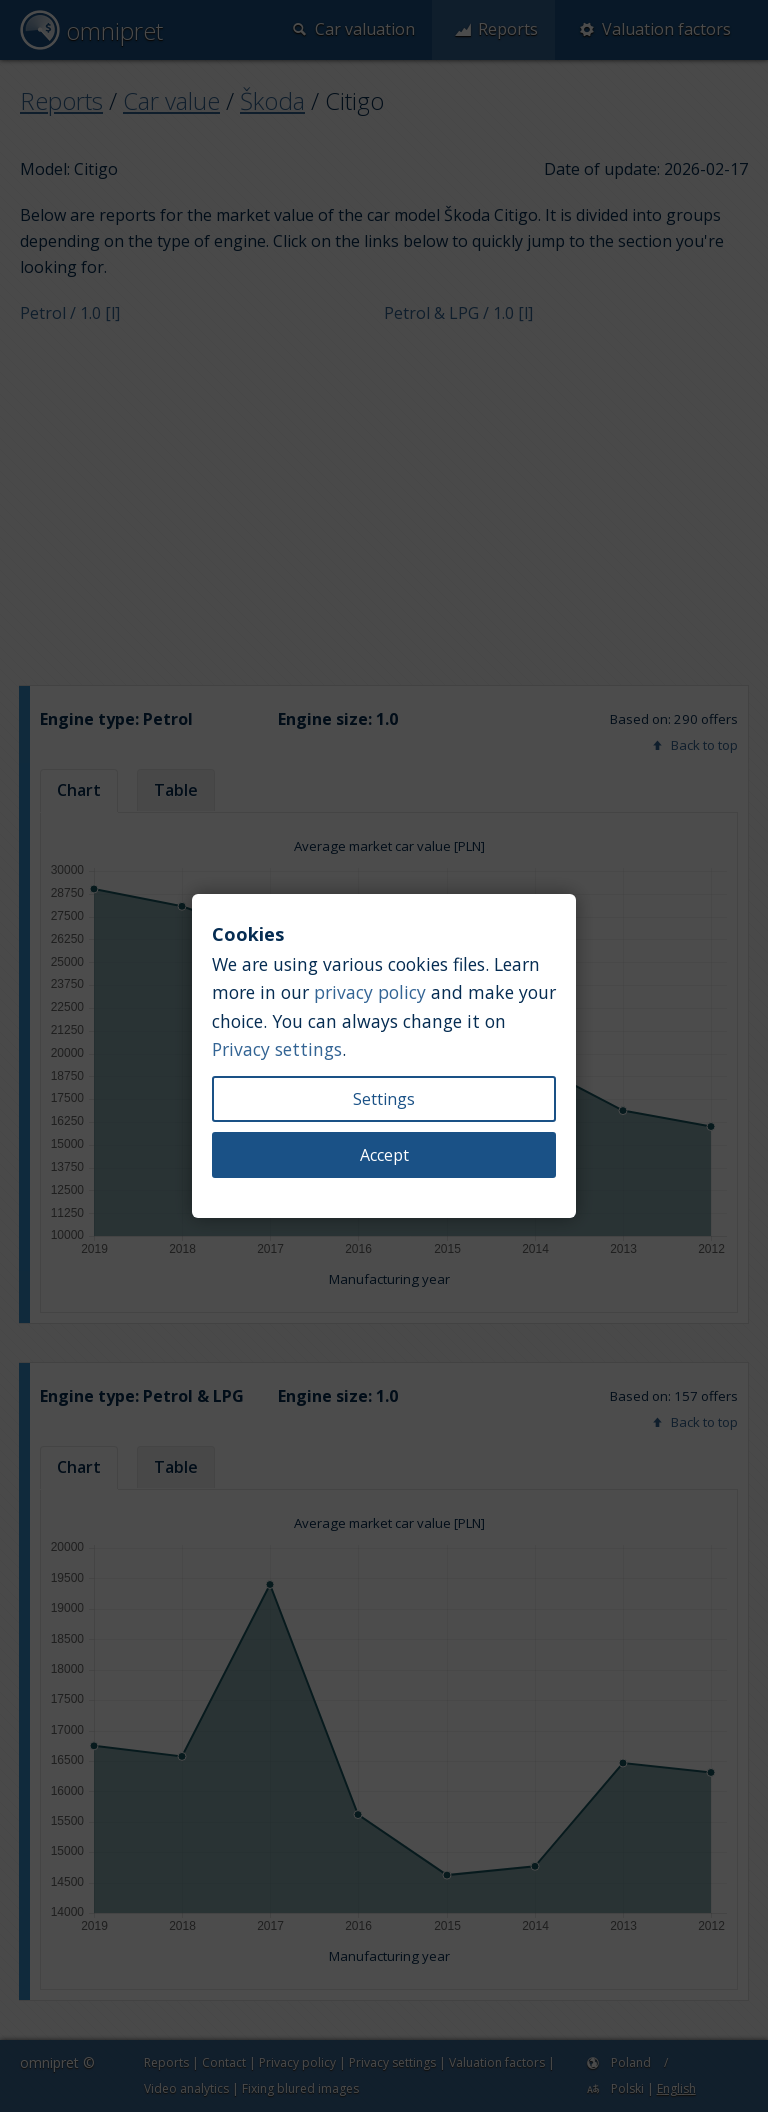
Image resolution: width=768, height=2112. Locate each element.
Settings (384, 1099)
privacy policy (370, 992)
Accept (384, 1155)
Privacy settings (277, 1049)
